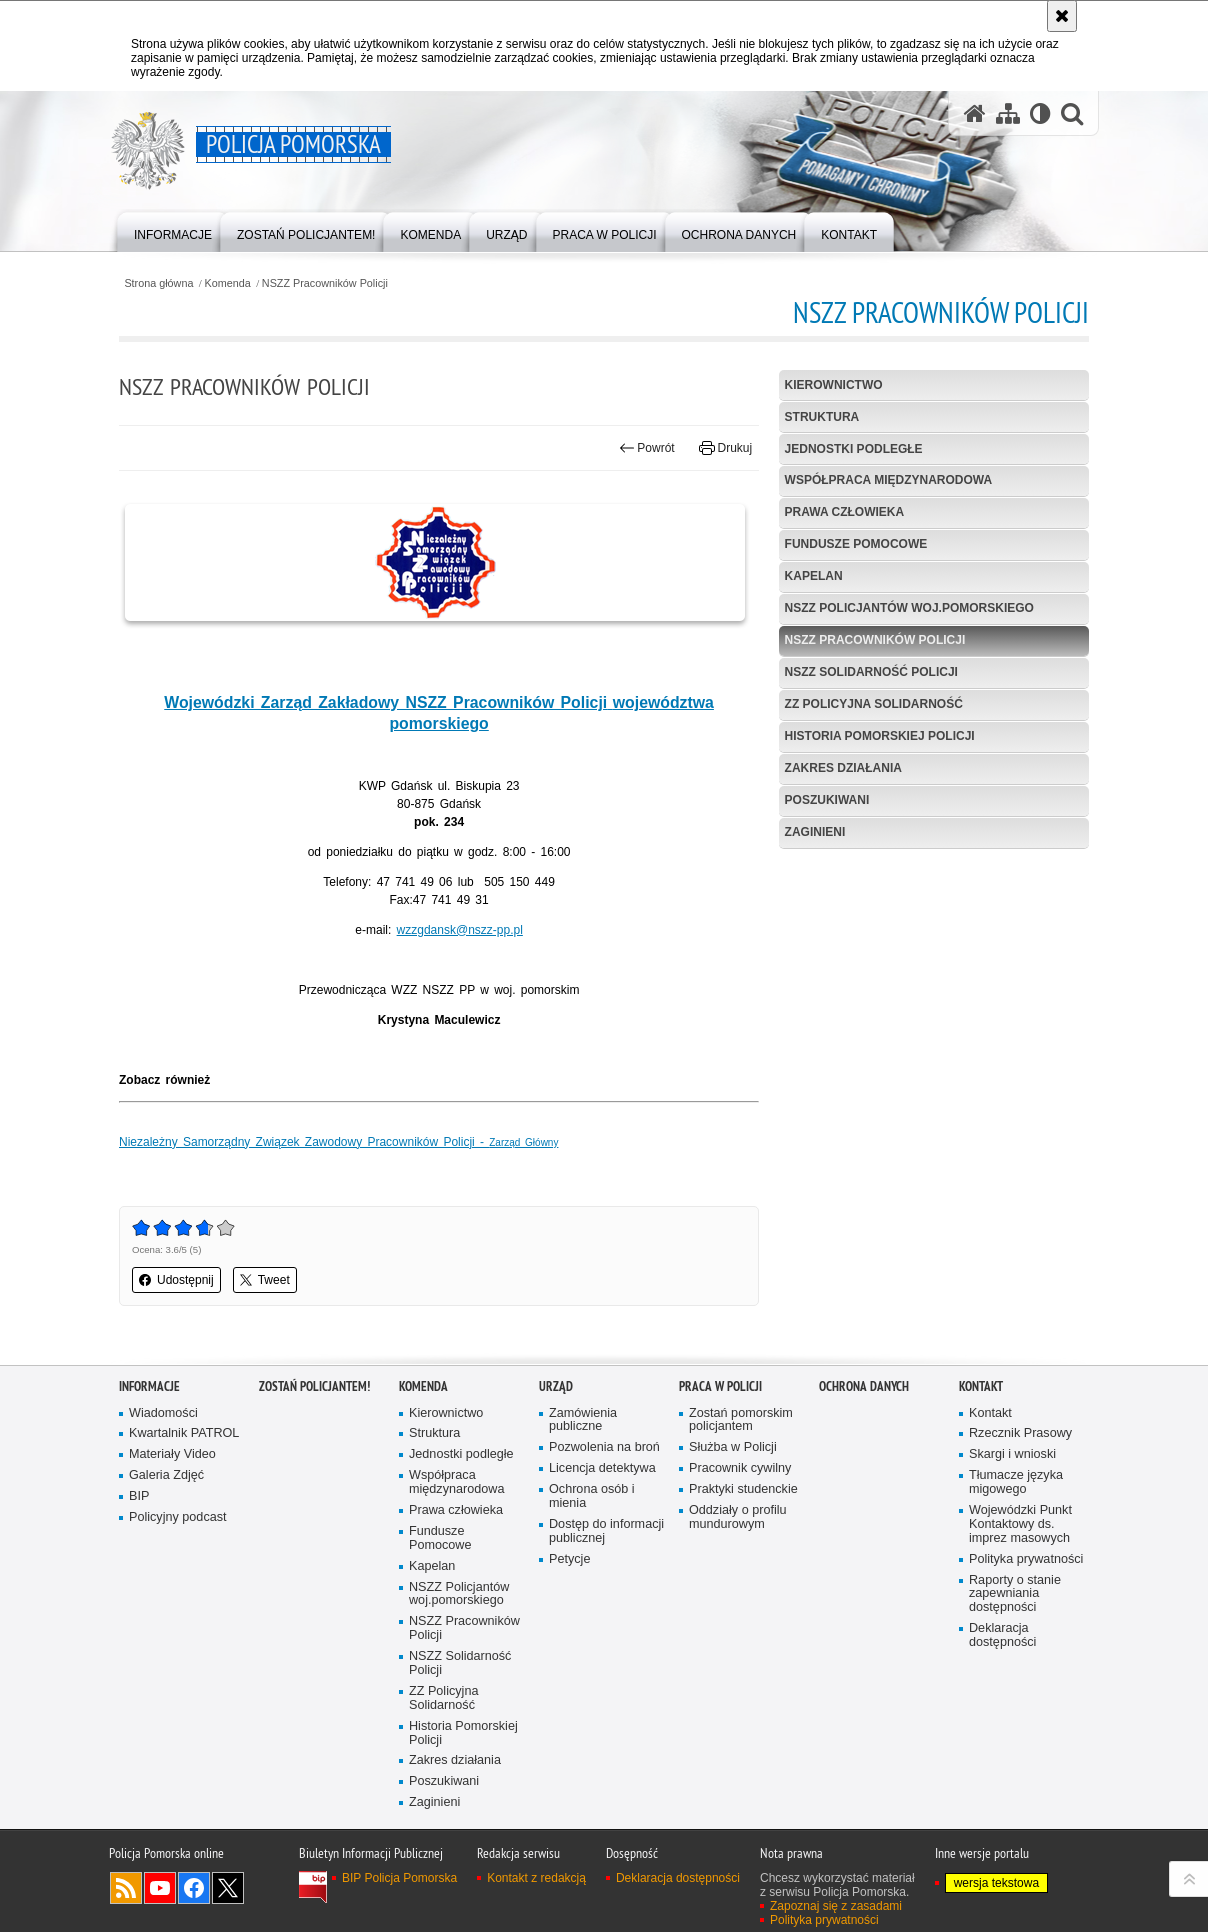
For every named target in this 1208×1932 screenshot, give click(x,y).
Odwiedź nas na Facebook (194, 1888)
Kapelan (814, 576)
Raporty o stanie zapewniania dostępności (1015, 1594)
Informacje (149, 1386)
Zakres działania (843, 768)
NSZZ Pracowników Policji (325, 283)
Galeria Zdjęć (166, 1475)
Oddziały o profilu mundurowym (738, 1517)
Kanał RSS (126, 1888)
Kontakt (981, 1386)
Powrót (647, 448)
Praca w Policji (720, 1386)
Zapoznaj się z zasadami (836, 1906)
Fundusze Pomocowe (856, 544)
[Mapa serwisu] (1008, 113)
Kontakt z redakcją (536, 1878)
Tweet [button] (265, 1280)
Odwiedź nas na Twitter (228, 1888)
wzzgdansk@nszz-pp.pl (460, 930)
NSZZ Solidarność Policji (871, 672)
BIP (139, 1496)
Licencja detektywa (602, 1468)
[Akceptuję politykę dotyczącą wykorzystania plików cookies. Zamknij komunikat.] (1062, 16)
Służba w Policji (733, 1447)
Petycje (569, 1559)
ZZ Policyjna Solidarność (874, 704)
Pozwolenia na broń (604, 1447)
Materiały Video (172, 1454)
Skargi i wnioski (1012, 1454)
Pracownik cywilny (740, 1468)
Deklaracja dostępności (1002, 1635)
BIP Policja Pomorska (399, 1878)
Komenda (228, 283)
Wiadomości (163, 1413)
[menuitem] (173, 230)
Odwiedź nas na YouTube (160, 1888)
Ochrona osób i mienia (592, 1496)
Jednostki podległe (854, 449)
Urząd (556, 1386)
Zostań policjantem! (314, 1386)
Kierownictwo (834, 385)
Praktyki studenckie (743, 1489)
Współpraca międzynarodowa (889, 480)
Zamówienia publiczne (583, 1420)
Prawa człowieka (845, 512)
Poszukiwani (827, 800)
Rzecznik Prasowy (1020, 1433)
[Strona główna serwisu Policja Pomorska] (975, 113)
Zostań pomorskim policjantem (741, 1420)
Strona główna (158, 283)
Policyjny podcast (178, 1517)
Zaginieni (815, 832)
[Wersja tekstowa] (1040, 113)
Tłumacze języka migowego (1016, 1482)
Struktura (822, 417)
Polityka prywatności (1026, 1559)
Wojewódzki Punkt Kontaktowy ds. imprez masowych (1020, 1524)
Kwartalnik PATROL (184, 1433)
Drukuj (725, 448)
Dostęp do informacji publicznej (606, 1531)
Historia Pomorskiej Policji (880, 736)
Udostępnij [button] (176, 1280)
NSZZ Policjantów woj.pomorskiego (909, 608)
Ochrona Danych (864, 1386)
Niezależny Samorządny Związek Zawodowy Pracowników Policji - (338, 1142)
